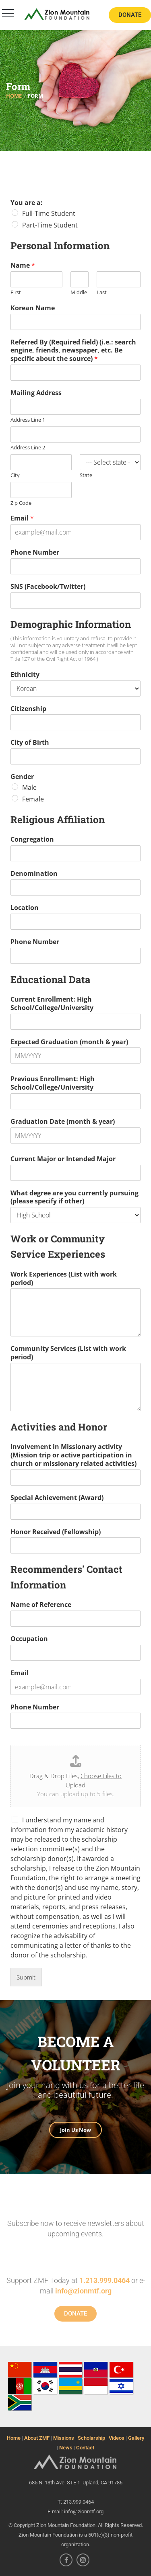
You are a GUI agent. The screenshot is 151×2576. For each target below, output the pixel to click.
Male (29, 787)
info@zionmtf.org (83, 2291)
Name (22, 265)
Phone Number (34, 552)
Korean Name (32, 308)
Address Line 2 (27, 447)
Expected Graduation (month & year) (69, 1042)
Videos (116, 2438)
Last (102, 292)
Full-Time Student (48, 213)
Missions (63, 2438)
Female (33, 799)
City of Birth (29, 742)
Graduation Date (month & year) (62, 1121)
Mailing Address (36, 393)
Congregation (32, 839)
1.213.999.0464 (104, 2280)
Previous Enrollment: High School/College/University (52, 1083)
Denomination (34, 873)
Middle (78, 292)
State (86, 475)
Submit (26, 1977)
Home (14, 2438)
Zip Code (20, 503)
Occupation (29, 1639)
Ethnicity (24, 674)
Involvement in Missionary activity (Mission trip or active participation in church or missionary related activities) (73, 1455)
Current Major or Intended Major (63, 1159)
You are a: (26, 203)
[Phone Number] (75, 566)
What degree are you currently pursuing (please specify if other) (74, 1197)
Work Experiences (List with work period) (63, 1278)
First (15, 292)
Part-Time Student (50, 225)
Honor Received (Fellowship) (55, 1532)
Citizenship (28, 709)
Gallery (136, 2438)
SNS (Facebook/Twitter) (47, 586)
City (15, 475)
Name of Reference (40, 1605)
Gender (22, 777)
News (65, 2448)
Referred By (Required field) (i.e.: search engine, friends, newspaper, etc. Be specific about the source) (73, 350)
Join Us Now (75, 2129)
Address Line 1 (27, 419)
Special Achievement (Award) (56, 1498)
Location (24, 908)
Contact (85, 2448)
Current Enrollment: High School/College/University (51, 1003)
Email (22, 518)
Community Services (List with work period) (68, 1352)
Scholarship (91, 2438)
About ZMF (37, 2438)
